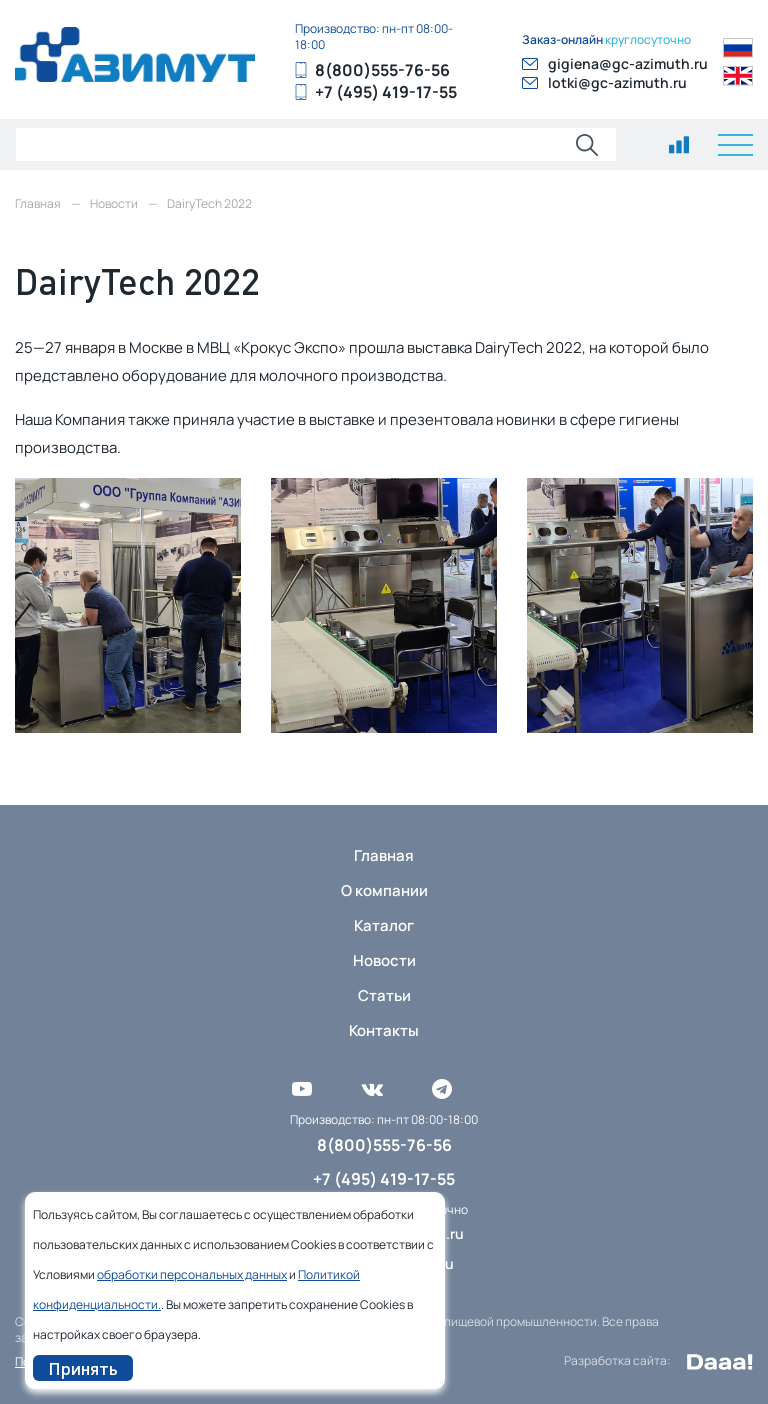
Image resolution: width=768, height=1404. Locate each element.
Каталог (384, 925)
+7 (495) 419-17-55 (386, 92)
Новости (384, 960)
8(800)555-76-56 (382, 70)
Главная (384, 855)
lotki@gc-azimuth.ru (617, 82)
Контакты (384, 1030)
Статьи (384, 995)
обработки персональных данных (192, 1274)
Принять (83, 1368)
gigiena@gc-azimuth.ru (628, 63)
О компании (384, 890)
